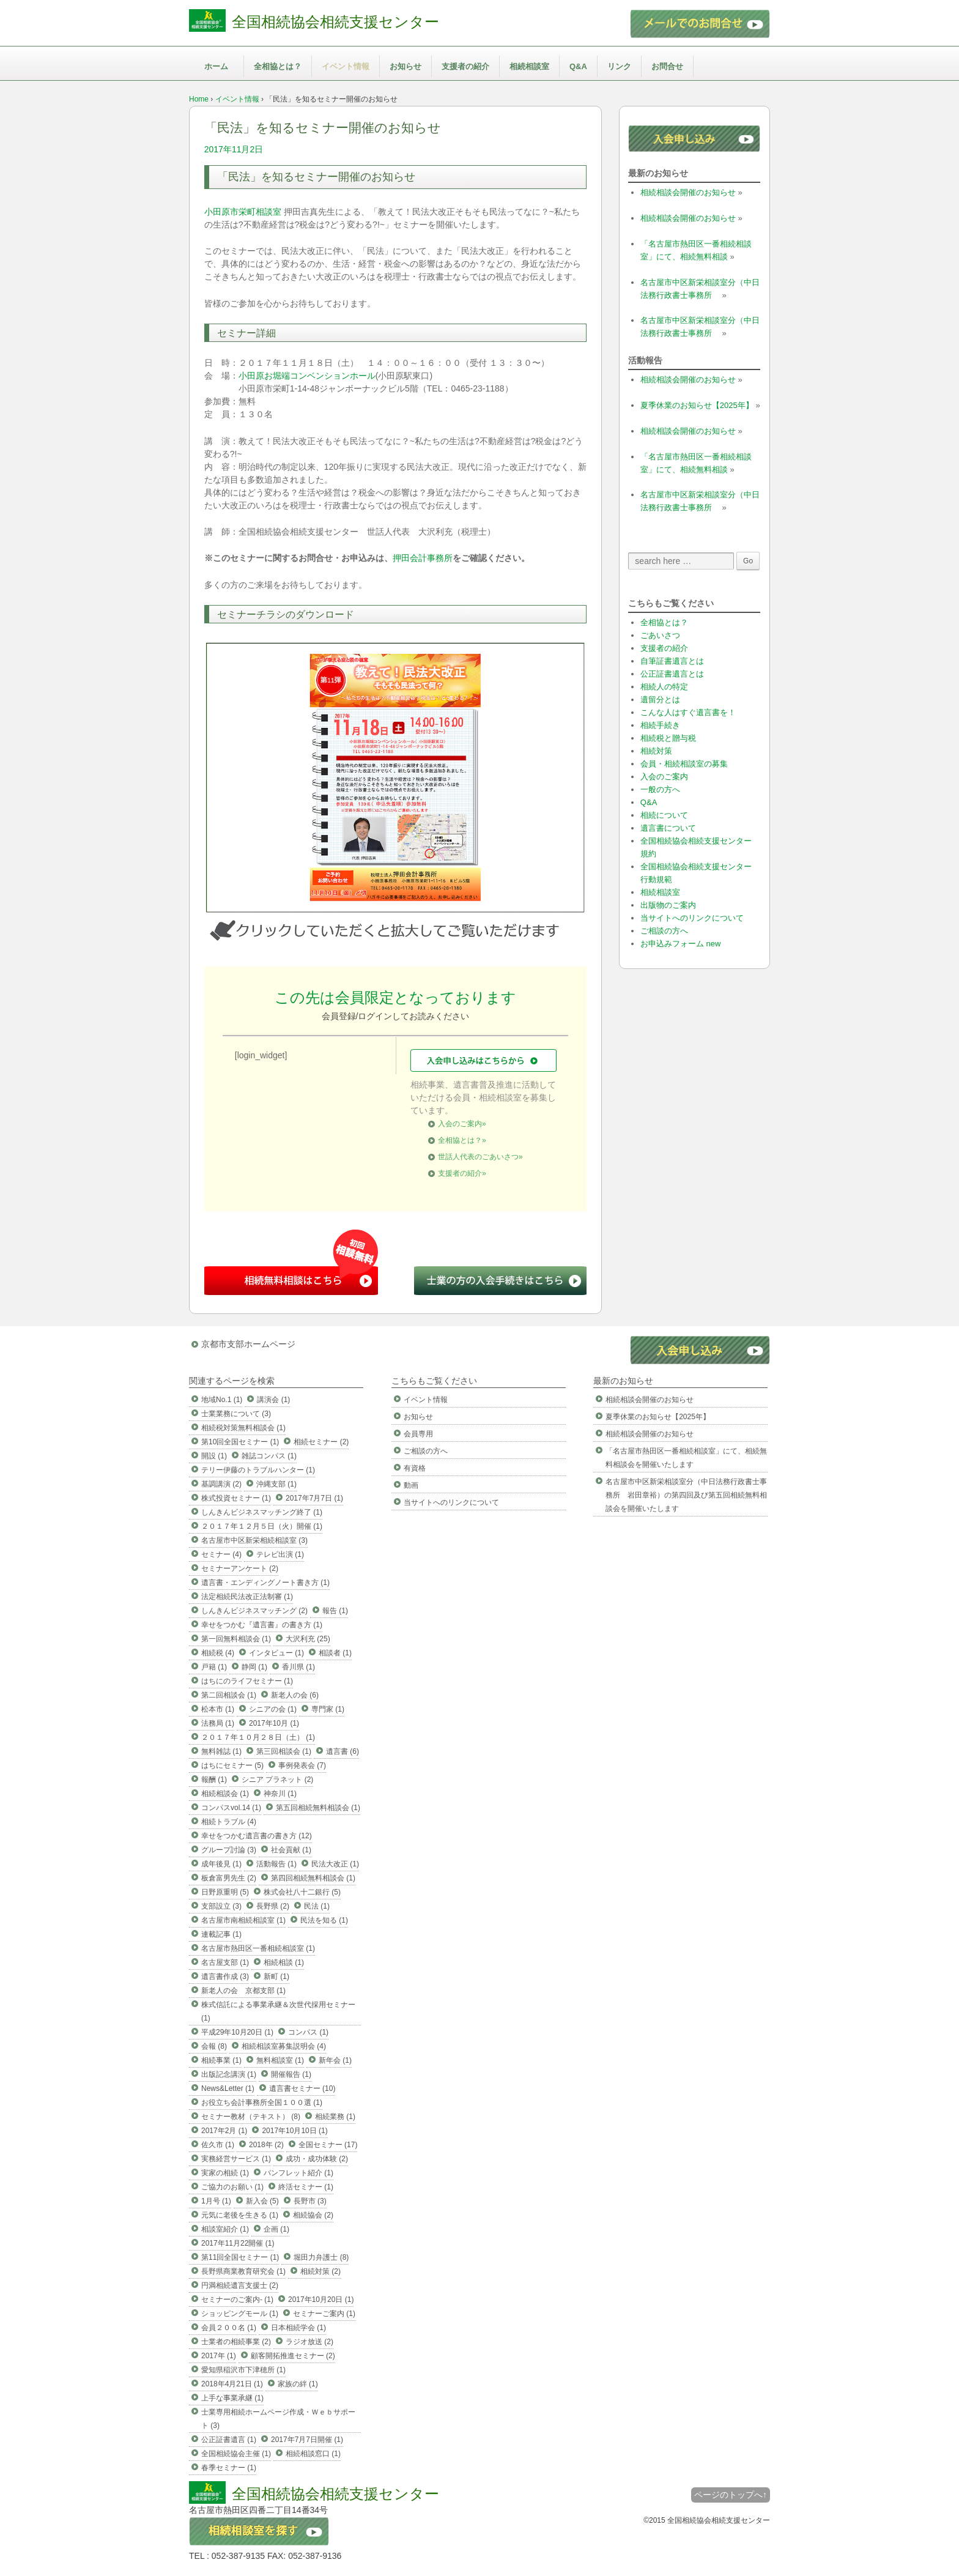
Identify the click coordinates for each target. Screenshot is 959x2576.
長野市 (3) (310, 2201)
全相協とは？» (462, 1140)
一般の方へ (660, 789)
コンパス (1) (308, 2032)
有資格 (415, 1468)
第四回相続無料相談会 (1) (313, 1878)
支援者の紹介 (465, 66)
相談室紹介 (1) (225, 2229)
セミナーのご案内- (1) (237, 2299)
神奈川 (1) (280, 1793)
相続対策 (656, 750)
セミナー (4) (221, 1554)
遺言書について (668, 828)
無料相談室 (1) (280, 2060)
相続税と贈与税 (668, 738)
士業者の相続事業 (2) (236, 2341)
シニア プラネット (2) (277, 1779)
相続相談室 (529, 66)
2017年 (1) (218, 2355)
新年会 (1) (335, 2060)
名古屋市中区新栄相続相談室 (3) (254, 1540)
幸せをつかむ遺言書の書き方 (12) (256, 1836)
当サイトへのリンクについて (692, 917)
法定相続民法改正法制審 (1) (247, 1596)
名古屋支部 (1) (225, 1962)
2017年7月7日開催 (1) (307, 2439)
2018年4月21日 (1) (232, 2384)
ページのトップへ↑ (730, 2495)
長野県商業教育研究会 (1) (243, 2271)
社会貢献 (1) (291, 1850)
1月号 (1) (216, 2201)
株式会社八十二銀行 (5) (302, 1892)
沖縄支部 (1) (276, 1484)
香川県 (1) (298, 1667)
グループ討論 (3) (228, 1850)
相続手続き (660, 725)
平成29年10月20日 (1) (237, 2032)
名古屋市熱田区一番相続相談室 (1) (258, 1948)
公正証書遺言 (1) (228, 2439)
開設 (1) (214, 1456)
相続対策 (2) (320, 2271)
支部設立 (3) (221, 1906)
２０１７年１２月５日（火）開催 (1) (261, 1526)
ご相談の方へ (664, 930)
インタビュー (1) (276, 1653)
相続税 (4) (217, 1653)
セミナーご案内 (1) (324, 2313)
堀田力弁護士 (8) (321, 2257)
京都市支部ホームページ (248, 1344)
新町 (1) (276, 1976)
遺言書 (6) (342, 1751)
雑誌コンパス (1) (269, 1456)
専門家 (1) (327, 1709)
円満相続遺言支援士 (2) (239, 2285)
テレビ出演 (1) (280, 1554)
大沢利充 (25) (308, 1639)
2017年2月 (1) (224, 2130)
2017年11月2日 (234, 149)
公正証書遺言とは (672, 673)
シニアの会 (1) (273, 1709)
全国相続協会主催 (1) (236, 2453)
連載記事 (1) (221, 1934)
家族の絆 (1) (298, 2384)
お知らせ (405, 66)
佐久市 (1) (217, 2144)
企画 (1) (276, 2229)
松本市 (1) (217, 1709)
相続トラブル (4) (228, 1821)
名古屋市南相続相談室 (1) (243, 1920)
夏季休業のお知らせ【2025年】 (697, 405)
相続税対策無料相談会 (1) (243, 1427)
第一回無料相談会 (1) (236, 1639)
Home (199, 99)
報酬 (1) (214, 1779)
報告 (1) (335, 1610)
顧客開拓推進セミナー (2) (293, 2355)
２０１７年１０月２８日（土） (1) (258, 1737)
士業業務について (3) (236, 1413)
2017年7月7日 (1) (314, 1498)
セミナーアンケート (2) (239, 1568)
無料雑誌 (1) (221, 1751)
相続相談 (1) (284, 1962)
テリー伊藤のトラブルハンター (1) (258, 1470)
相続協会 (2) (313, 2215)
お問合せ (667, 66)
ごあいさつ (660, 635)
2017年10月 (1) (274, 1723)
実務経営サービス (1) (236, 2159)
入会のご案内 (664, 776)
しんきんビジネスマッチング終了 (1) (261, 1512)
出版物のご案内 (668, 905)
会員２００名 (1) (228, 2327)
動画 (411, 1485)
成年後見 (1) (221, 1864)
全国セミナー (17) (328, 2144)
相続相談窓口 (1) (313, 2453)
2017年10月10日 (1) (294, 2130)
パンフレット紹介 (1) (298, 2173)
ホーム (216, 66)
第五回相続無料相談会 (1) (318, 1807)
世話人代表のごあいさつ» (480, 1157)
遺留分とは (660, 699)
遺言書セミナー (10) (302, 2088)
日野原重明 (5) (225, 1892)
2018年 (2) (266, 2144)
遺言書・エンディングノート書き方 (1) (265, 1582)
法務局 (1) (217, 1723)
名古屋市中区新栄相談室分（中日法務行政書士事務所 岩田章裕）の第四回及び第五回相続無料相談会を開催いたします (686, 1495)
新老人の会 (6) (295, 1695)
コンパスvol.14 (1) (231, 1807)
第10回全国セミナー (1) (240, 1442)
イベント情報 (345, 66)
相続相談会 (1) (225, 1793)
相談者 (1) (335, 1653)
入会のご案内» (462, 1123)
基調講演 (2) (221, 1484)
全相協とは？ (278, 66)
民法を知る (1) (324, 1920)
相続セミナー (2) (321, 1442)
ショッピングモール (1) (239, 2313)
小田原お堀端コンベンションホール (307, 375)
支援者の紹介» (462, 1173)
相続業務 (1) (335, 2116)
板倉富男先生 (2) (228, 1878)
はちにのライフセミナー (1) (247, 1681)
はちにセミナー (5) (232, 1765)
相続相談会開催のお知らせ (688, 192)
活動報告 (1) (276, 1864)
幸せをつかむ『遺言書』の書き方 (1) (261, 1624)
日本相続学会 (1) (298, 2327)
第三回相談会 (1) (283, 1751)
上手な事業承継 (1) (232, 2398)
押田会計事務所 (423, 558)
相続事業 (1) (221, 2060)
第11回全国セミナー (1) (240, 2257)
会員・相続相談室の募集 (684, 763)
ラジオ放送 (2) (309, 2341)
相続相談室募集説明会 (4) (284, 2046)
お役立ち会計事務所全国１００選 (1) (261, 2102)
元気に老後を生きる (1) (239, 2215)
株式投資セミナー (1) (236, 1498)
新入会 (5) (262, 2201)
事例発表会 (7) (302, 1765)
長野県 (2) (272, 1906)
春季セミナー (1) (228, 2467)
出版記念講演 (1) (228, 2074)
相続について (664, 815)
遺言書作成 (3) (225, 1976)
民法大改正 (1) (335, 1864)
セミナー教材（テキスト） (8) (250, 2116)
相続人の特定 (664, 686)
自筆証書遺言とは (672, 661)
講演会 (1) (273, 1399)
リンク (619, 66)
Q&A (578, 66)
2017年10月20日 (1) (321, 2299)
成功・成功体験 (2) (317, 2159)
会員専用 (418, 1434)
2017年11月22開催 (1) (237, 2243)
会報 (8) (214, 2046)
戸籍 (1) (214, 1667)
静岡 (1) (254, 1667)
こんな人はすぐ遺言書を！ (688, 712)
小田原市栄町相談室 (242, 212)
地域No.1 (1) (221, 1399)
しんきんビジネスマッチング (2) (254, 1610)
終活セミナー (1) (305, 2187)
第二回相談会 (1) (228, 1695)
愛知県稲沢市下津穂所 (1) (243, 2370)
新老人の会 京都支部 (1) (243, 1990)
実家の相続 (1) (225, 2173)
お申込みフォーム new (680, 943)
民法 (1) (317, 1906)
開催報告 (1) (291, 2074)
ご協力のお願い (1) (232, 2187)
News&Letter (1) (227, 2088)
